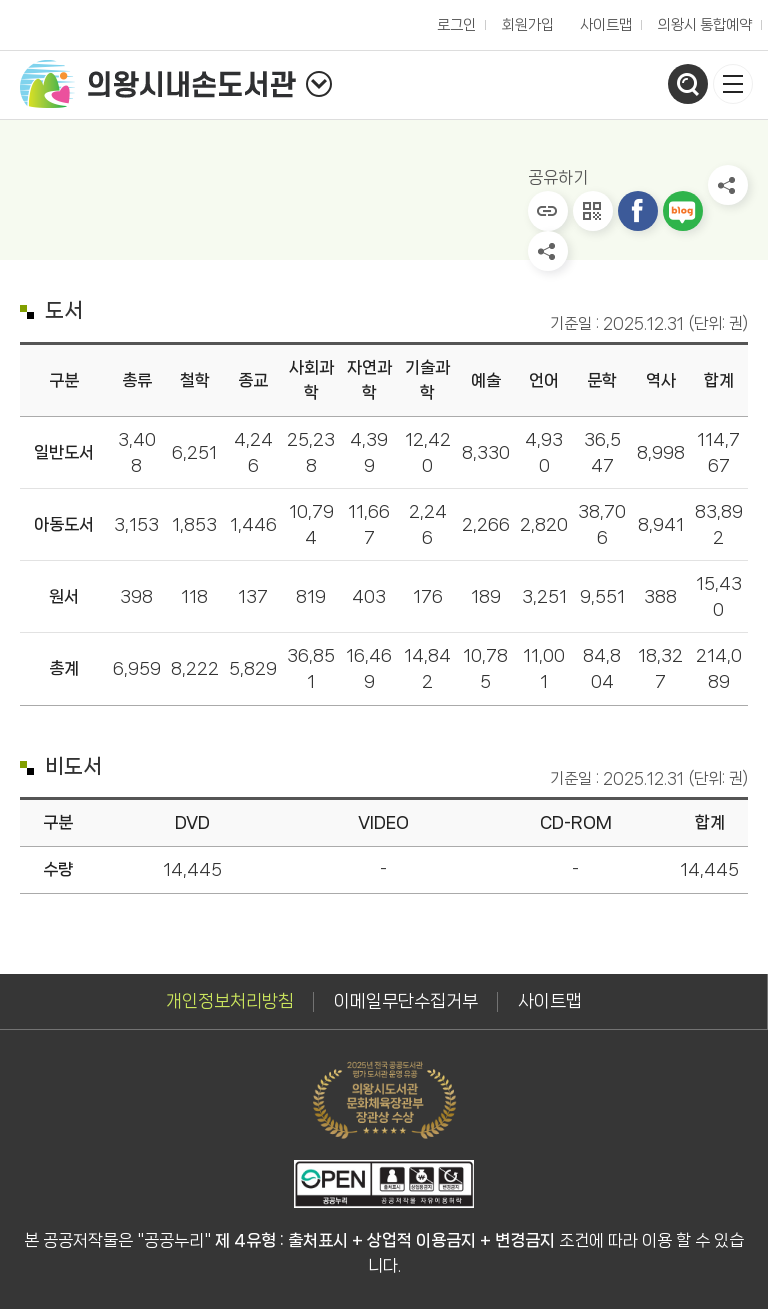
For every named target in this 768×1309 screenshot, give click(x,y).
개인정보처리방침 (230, 1001)
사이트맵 (606, 25)
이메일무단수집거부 (406, 1001)
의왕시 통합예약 (700, 20)
